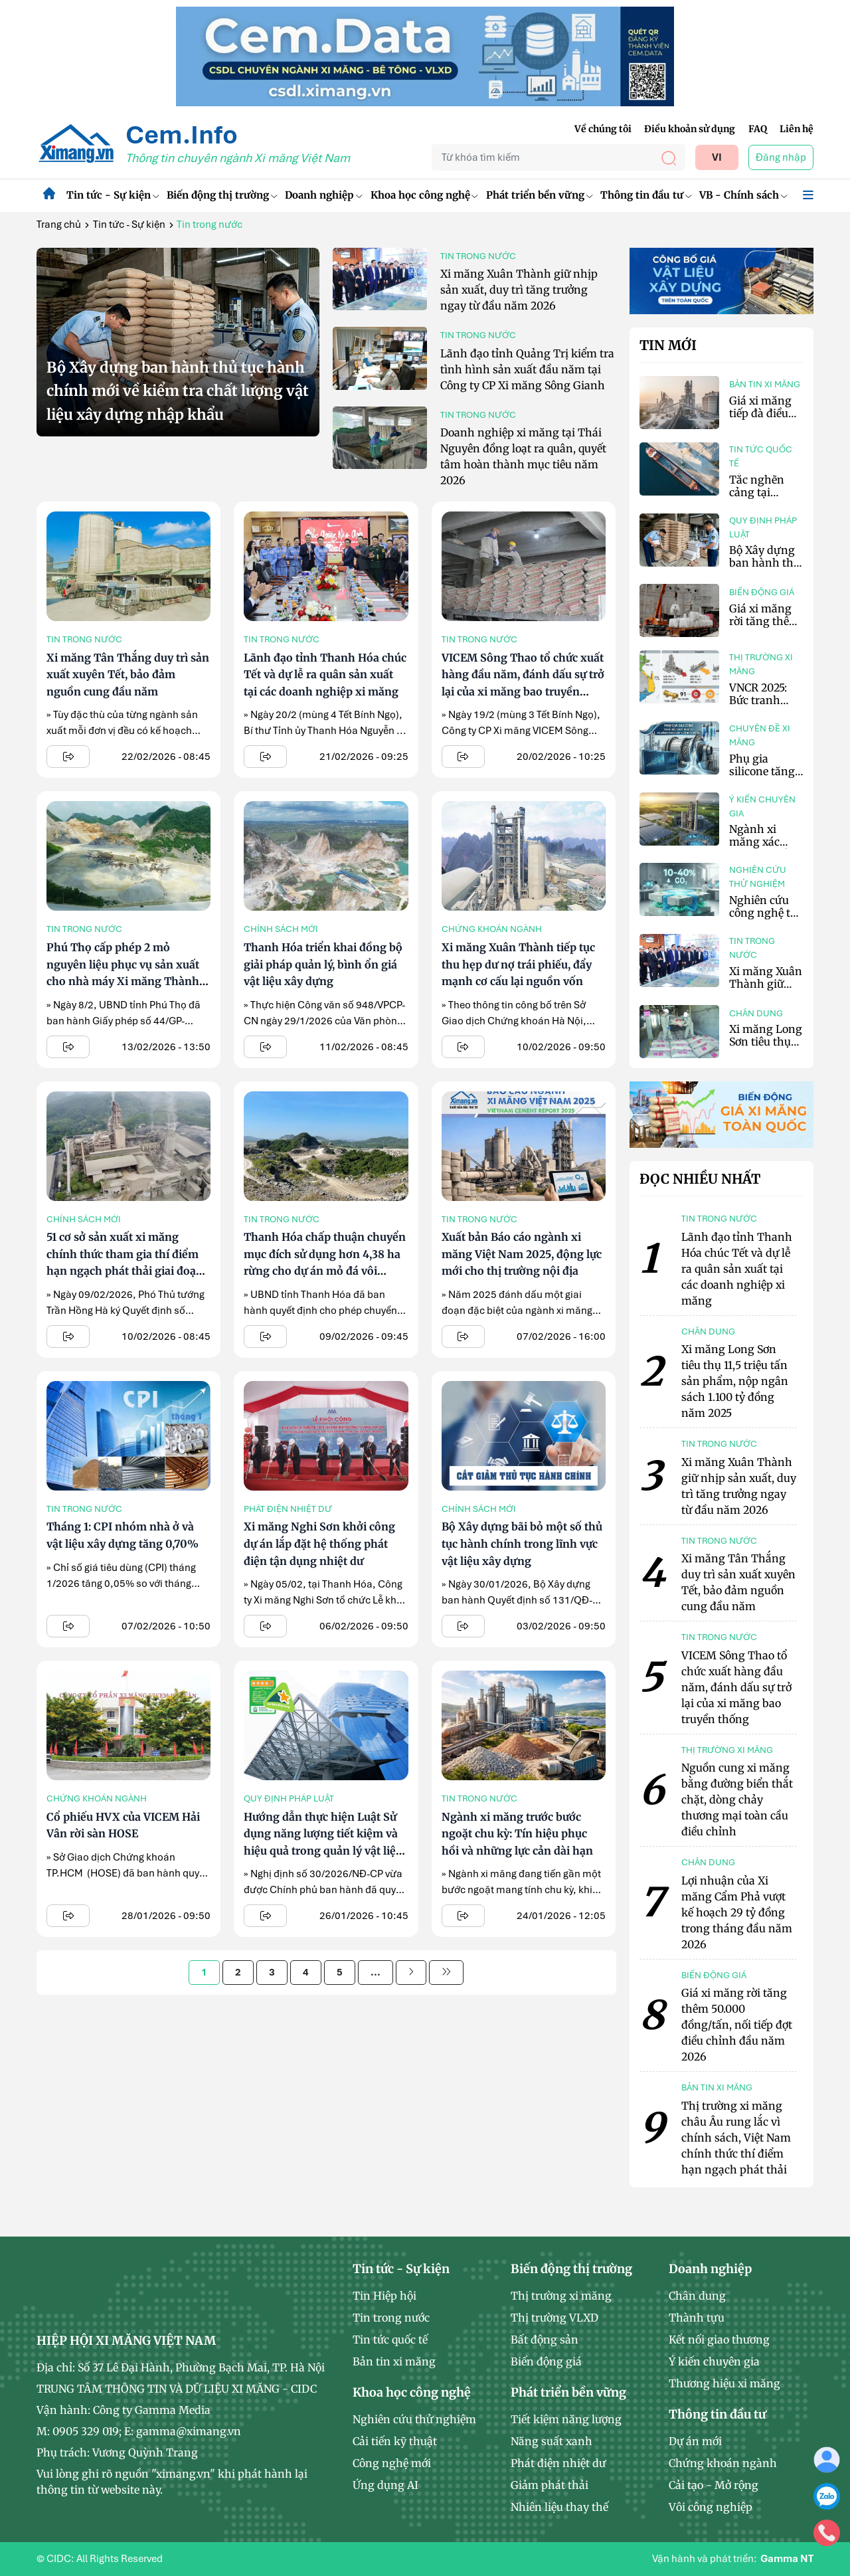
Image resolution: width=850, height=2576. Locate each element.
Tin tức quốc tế (760, 456)
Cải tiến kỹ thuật (395, 2441)
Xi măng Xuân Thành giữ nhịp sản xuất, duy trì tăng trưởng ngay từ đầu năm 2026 (519, 289)
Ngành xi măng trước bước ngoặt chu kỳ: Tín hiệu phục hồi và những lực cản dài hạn (517, 1833)
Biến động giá (761, 592)
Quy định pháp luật (289, 1798)
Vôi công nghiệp (710, 2507)
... (376, 1972)
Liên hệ (796, 129)
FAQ (757, 129)
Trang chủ (59, 224)
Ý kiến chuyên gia (762, 806)
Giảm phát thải (549, 2485)
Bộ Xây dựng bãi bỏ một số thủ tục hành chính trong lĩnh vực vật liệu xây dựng (522, 1543)
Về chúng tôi (603, 129)
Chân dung (756, 1013)
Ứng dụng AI (385, 2485)
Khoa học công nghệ (424, 195)
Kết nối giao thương (719, 2339)
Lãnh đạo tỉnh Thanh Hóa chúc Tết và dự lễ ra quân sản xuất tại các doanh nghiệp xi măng (325, 674)
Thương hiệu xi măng (724, 2383)
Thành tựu (696, 2317)
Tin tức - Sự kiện (112, 195)
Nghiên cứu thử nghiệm (757, 876)
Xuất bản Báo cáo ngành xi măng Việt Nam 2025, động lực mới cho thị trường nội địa (522, 1253)
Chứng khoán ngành (492, 929)
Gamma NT (786, 2558)
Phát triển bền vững (539, 195)
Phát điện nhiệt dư (288, 1509)
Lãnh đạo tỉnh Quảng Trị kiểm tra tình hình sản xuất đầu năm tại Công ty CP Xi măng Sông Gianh (527, 369)
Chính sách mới (281, 929)
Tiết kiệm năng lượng (566, 2419)
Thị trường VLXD (554, 2317)
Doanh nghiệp (323, 195)
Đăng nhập (781, 157)
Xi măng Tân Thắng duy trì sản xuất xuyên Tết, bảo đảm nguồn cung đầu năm (127, 674)
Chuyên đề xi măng (759, 735)
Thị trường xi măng (761, 664)
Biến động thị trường (222, 195)
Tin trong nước (478, 256)
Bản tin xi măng (764, 384)
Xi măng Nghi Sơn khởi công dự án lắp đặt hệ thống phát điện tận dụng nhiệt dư (319, 1543)
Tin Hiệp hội (384, 2295)
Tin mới (668, 345)
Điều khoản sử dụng (689, 129)
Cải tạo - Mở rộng (713, 2485)
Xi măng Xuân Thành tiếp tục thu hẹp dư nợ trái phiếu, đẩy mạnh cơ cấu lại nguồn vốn (518, 964)
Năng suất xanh (551, 2441)
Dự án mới (695, 2441)
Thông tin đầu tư (645, 195)
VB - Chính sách (743, 195)
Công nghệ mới (392, 2463)
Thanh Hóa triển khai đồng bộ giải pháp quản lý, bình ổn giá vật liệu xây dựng (323, 964)
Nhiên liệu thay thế (559, 2507)
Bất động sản (544, 2339)
